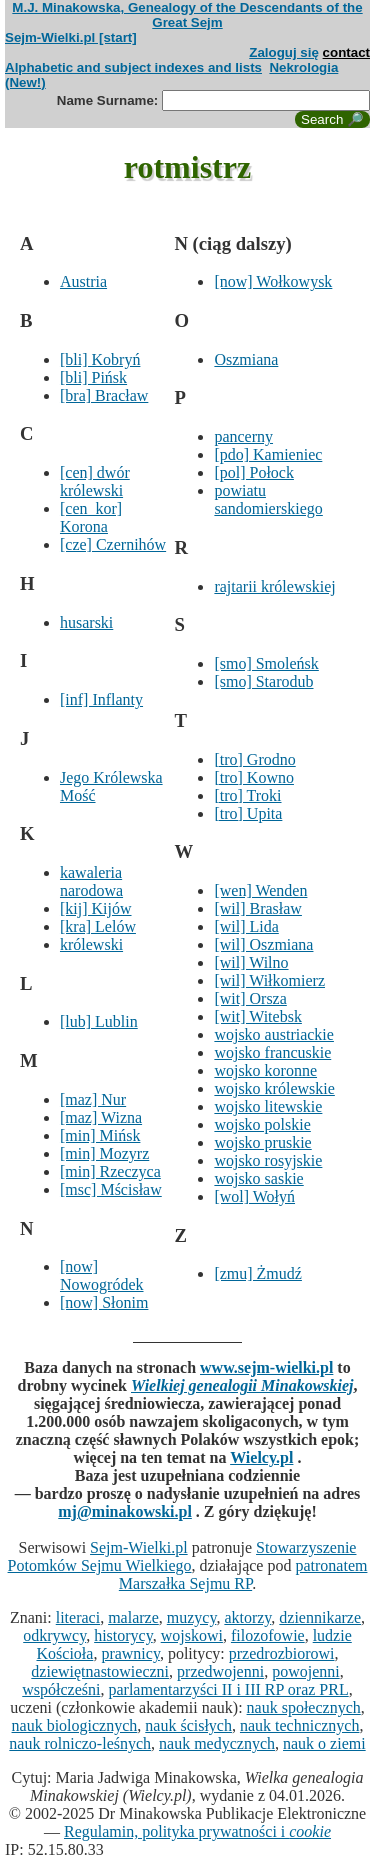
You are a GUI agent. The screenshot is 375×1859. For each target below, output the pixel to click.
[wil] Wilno (251, 962)
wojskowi (192, 1635)
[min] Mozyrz (104, 1153)
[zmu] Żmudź (258, 1273)
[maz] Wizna (101, 1117)
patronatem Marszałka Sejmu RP (243, 1574)
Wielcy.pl (261, 1457)
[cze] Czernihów (113, 544)
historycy (123, 1635)
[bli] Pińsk (93, 377)
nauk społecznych (304, 1707)
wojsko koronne (265, 1070)
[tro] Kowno (254, 777)
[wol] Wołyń (254, 1196)
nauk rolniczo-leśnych (80, 1743)
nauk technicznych (300, 1725)
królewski (91, 944)
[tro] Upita (248, 813)
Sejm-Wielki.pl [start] (71, 37)
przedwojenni (220, 1671)
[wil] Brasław (258, 908)
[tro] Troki (247, 795)
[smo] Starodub (263, 681)
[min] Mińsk (100, 1135)
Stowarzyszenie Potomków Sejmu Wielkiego (182, 1556)
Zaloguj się (284, 52)
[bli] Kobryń (100, 359)
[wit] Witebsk (258, 1016)
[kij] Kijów (96, 908)
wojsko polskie (262, 1124)
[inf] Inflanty (101, 699)
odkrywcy (54, 1635)
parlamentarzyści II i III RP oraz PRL (228, 1689)
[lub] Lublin (99, 1021)
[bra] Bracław (104, 395)
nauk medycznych (217, 1743)
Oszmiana (246, 359)
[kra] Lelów (98, 926)
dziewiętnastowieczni (100, 1671)
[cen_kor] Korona (91, 517)
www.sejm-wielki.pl (266, 1367)
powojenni (306, 1671)
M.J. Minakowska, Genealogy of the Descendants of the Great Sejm (187, 15)
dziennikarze (320, 1617)
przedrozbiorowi (282, 1653)
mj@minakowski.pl (125, 1511)
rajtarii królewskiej (274, 586)
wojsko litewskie (268, 1106)
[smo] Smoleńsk (266, 663)
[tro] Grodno (254, 759)
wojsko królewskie (274, 1088)
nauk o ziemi (324, 1743)
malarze (133, 1617)
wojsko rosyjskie (268, 1160)
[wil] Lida (246, 926)
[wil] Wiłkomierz (269, 980)
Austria (83, 281)
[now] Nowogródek (102, 1275)
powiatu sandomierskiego (268, 499)
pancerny (243, 436)
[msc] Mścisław (111, 1189)
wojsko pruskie (262, 1142)
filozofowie (268, 1635)
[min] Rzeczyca (110, 1171)
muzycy (192, 1617)
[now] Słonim (104, 1302)
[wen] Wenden (260, 890)
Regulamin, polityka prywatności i (197, 1831)
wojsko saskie (258, 1178)
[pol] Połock (254, 472)
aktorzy (247, 1617)
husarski (86, 622)
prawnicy (130, 1653)
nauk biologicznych (75, 1725)
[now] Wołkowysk (273, 281)
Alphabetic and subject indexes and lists (133, 67)
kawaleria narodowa (91, 881)
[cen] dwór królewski (95, 481)
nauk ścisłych (188, 1725)
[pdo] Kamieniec (268, 454)
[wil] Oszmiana (263, 944)
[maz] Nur (93, 1099)
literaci (78, 1617)
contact (346, 52)
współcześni (61, 1689)
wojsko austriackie (274, 1034)
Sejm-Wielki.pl (139, 1547)
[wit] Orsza (250, 998)
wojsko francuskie (272, 1052)
